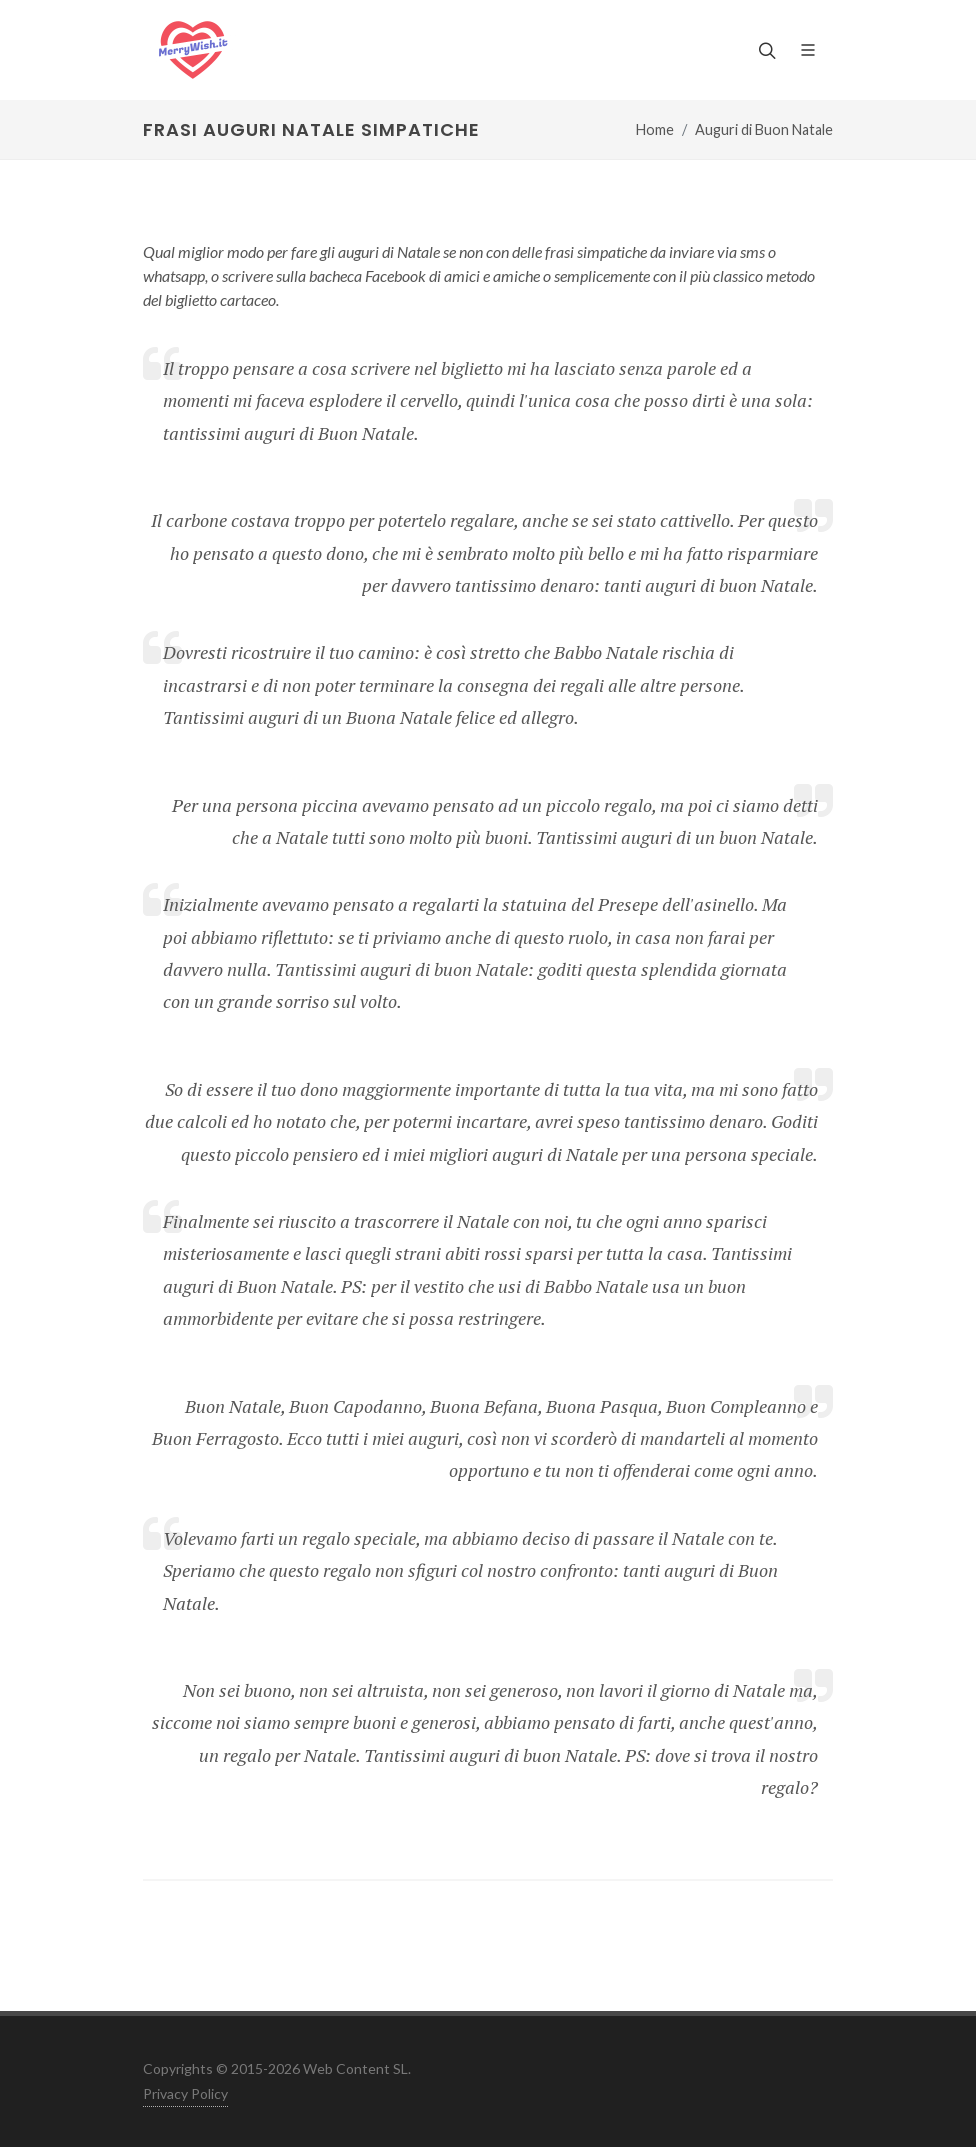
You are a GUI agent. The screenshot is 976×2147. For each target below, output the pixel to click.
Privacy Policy (185, 2093)
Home (655, 129)
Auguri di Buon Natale (764, 129)
